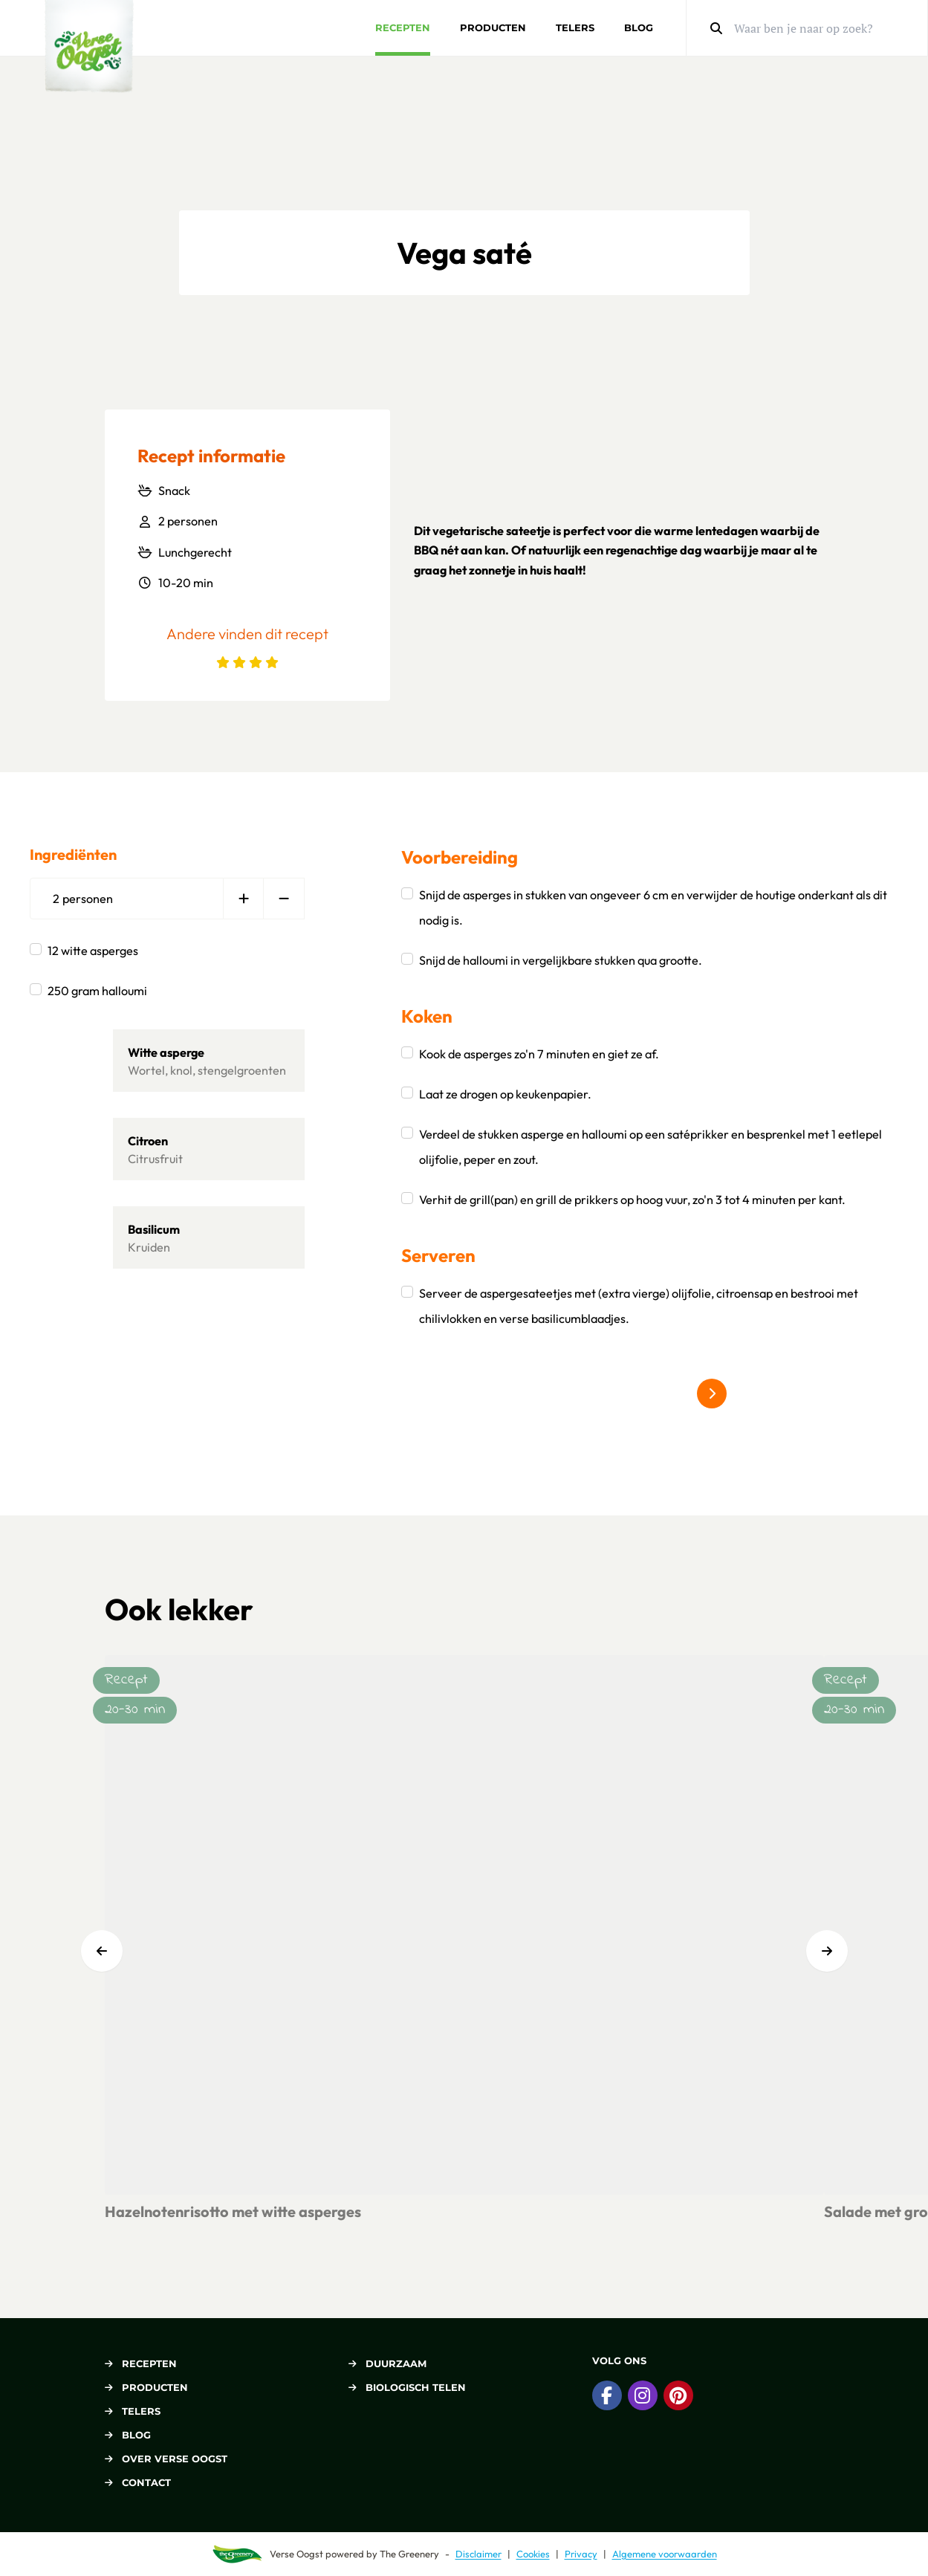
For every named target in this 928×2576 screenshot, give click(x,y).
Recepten (402, 27)
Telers (575, 27)
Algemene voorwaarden (664, 2554)
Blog (638, 27)
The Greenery (409, 2554)
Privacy (581, 2554)
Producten (493, 27)
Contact (138, 2482)
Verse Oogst (296, 2554)
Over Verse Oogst (166, 2459)
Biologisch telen (407, 2387)
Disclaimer (478, 2554)
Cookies (533, 2554)
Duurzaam (387, 2363)
